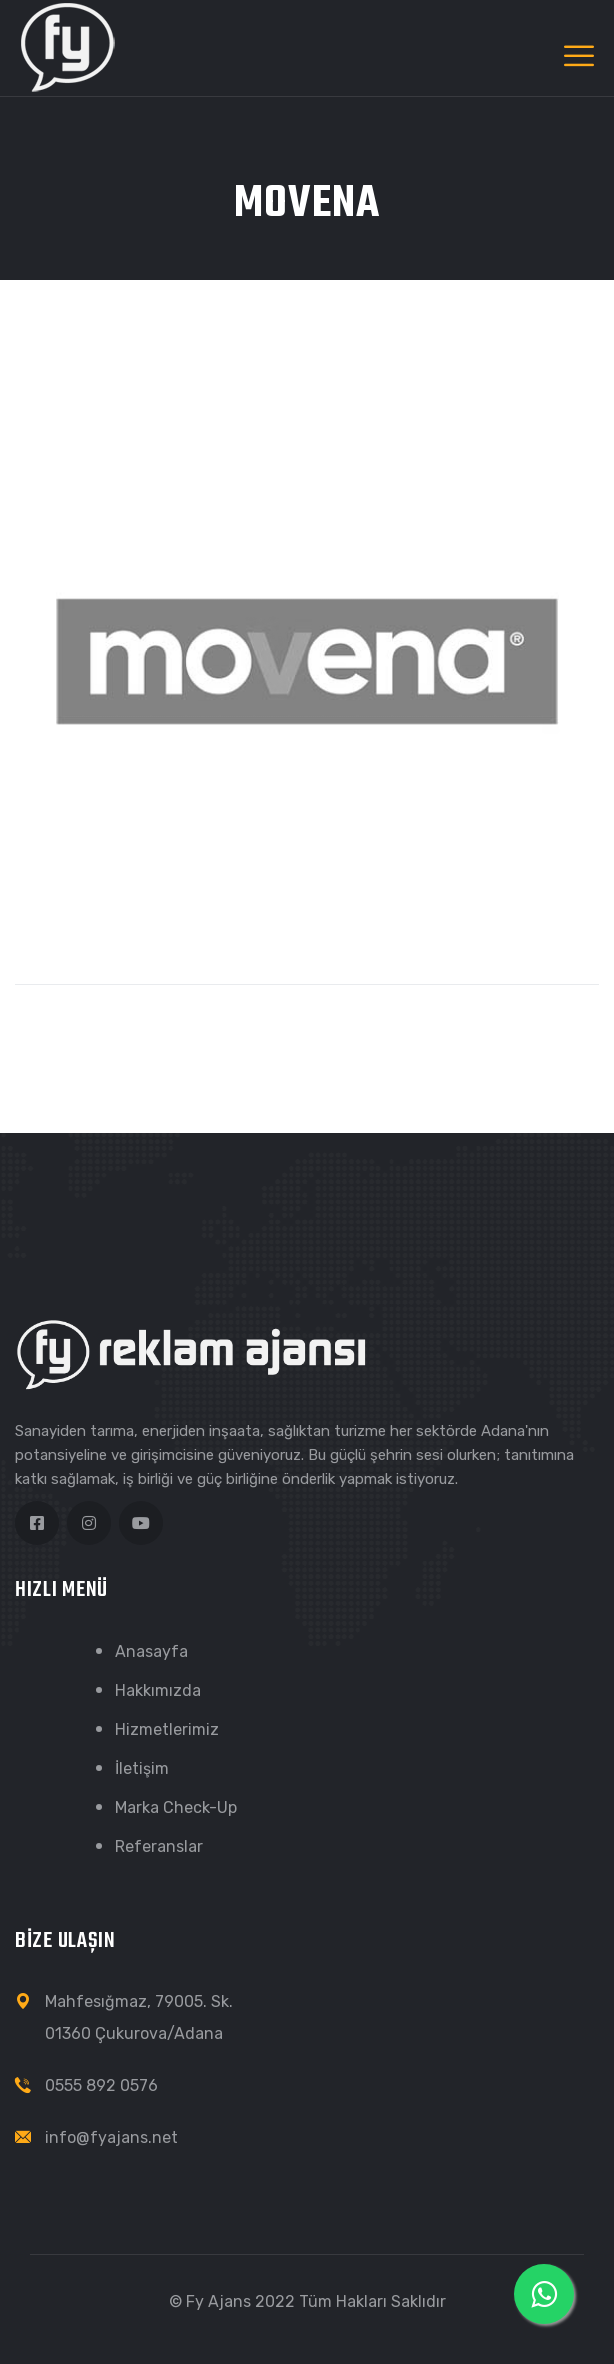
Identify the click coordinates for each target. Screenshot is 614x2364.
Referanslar (159, 1846)
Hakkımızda (158, 1690)
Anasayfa (151, 1651)
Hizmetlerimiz (167, 1729)
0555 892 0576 (101, 2085)
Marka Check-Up (176, 1807)
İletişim (142, 1768)
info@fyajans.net (111, 2137)
